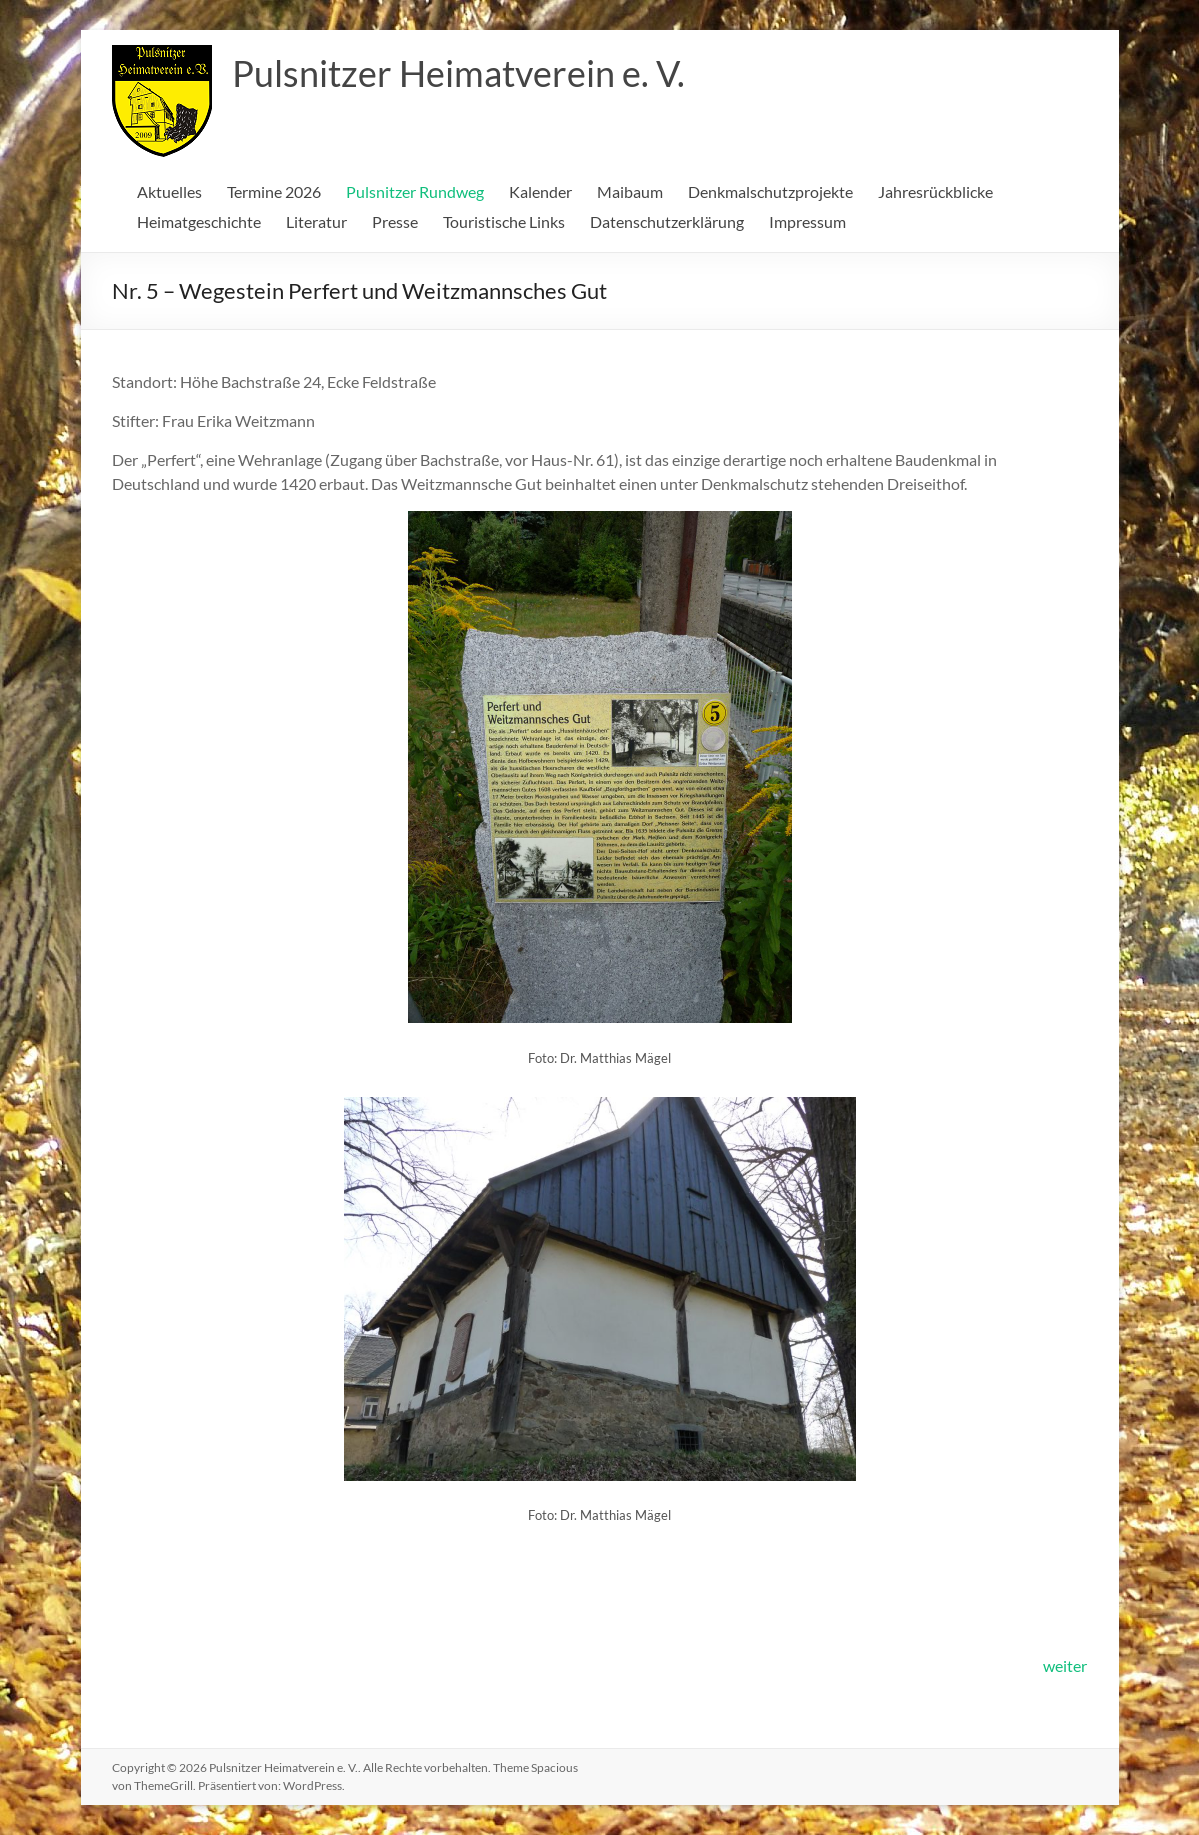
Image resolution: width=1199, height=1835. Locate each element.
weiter (1065, 1665)
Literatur (316, 221)
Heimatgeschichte (199, 221)
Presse (395, 221)
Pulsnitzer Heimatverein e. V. (458, 73)
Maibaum (630, 191)
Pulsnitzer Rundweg (415, 191)
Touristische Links (504, 221)
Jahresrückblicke (935, 191)
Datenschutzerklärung (667, 221)
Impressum (807, 221)
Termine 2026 (274, 191)
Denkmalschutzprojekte (770, 191)
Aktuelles (169, 191)
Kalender (540, 191)
